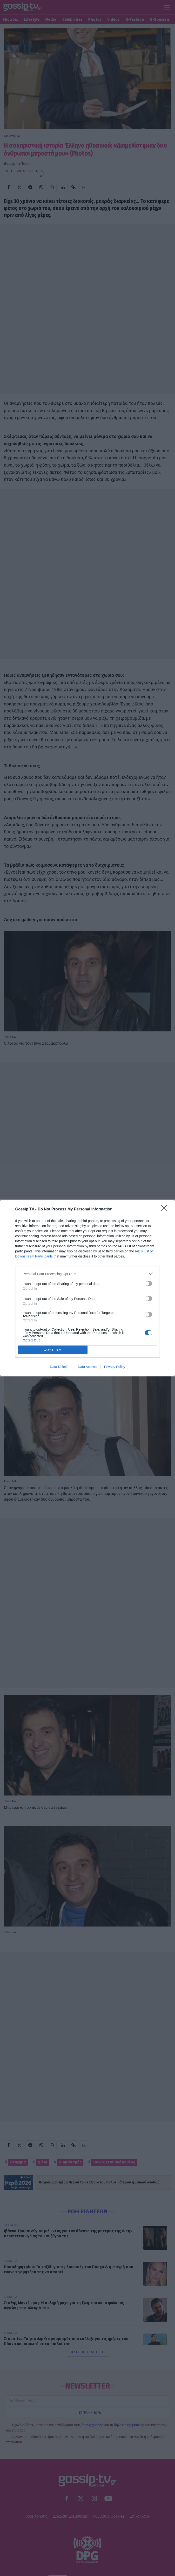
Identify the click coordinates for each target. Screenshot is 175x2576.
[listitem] (87, 1273)
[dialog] (87, 1288)
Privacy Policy (114, 1367)
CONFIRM (53, 1350)
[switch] (148, 1283)
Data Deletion (60, 1367)
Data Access (87, 1367)
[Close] (165, 1209)
